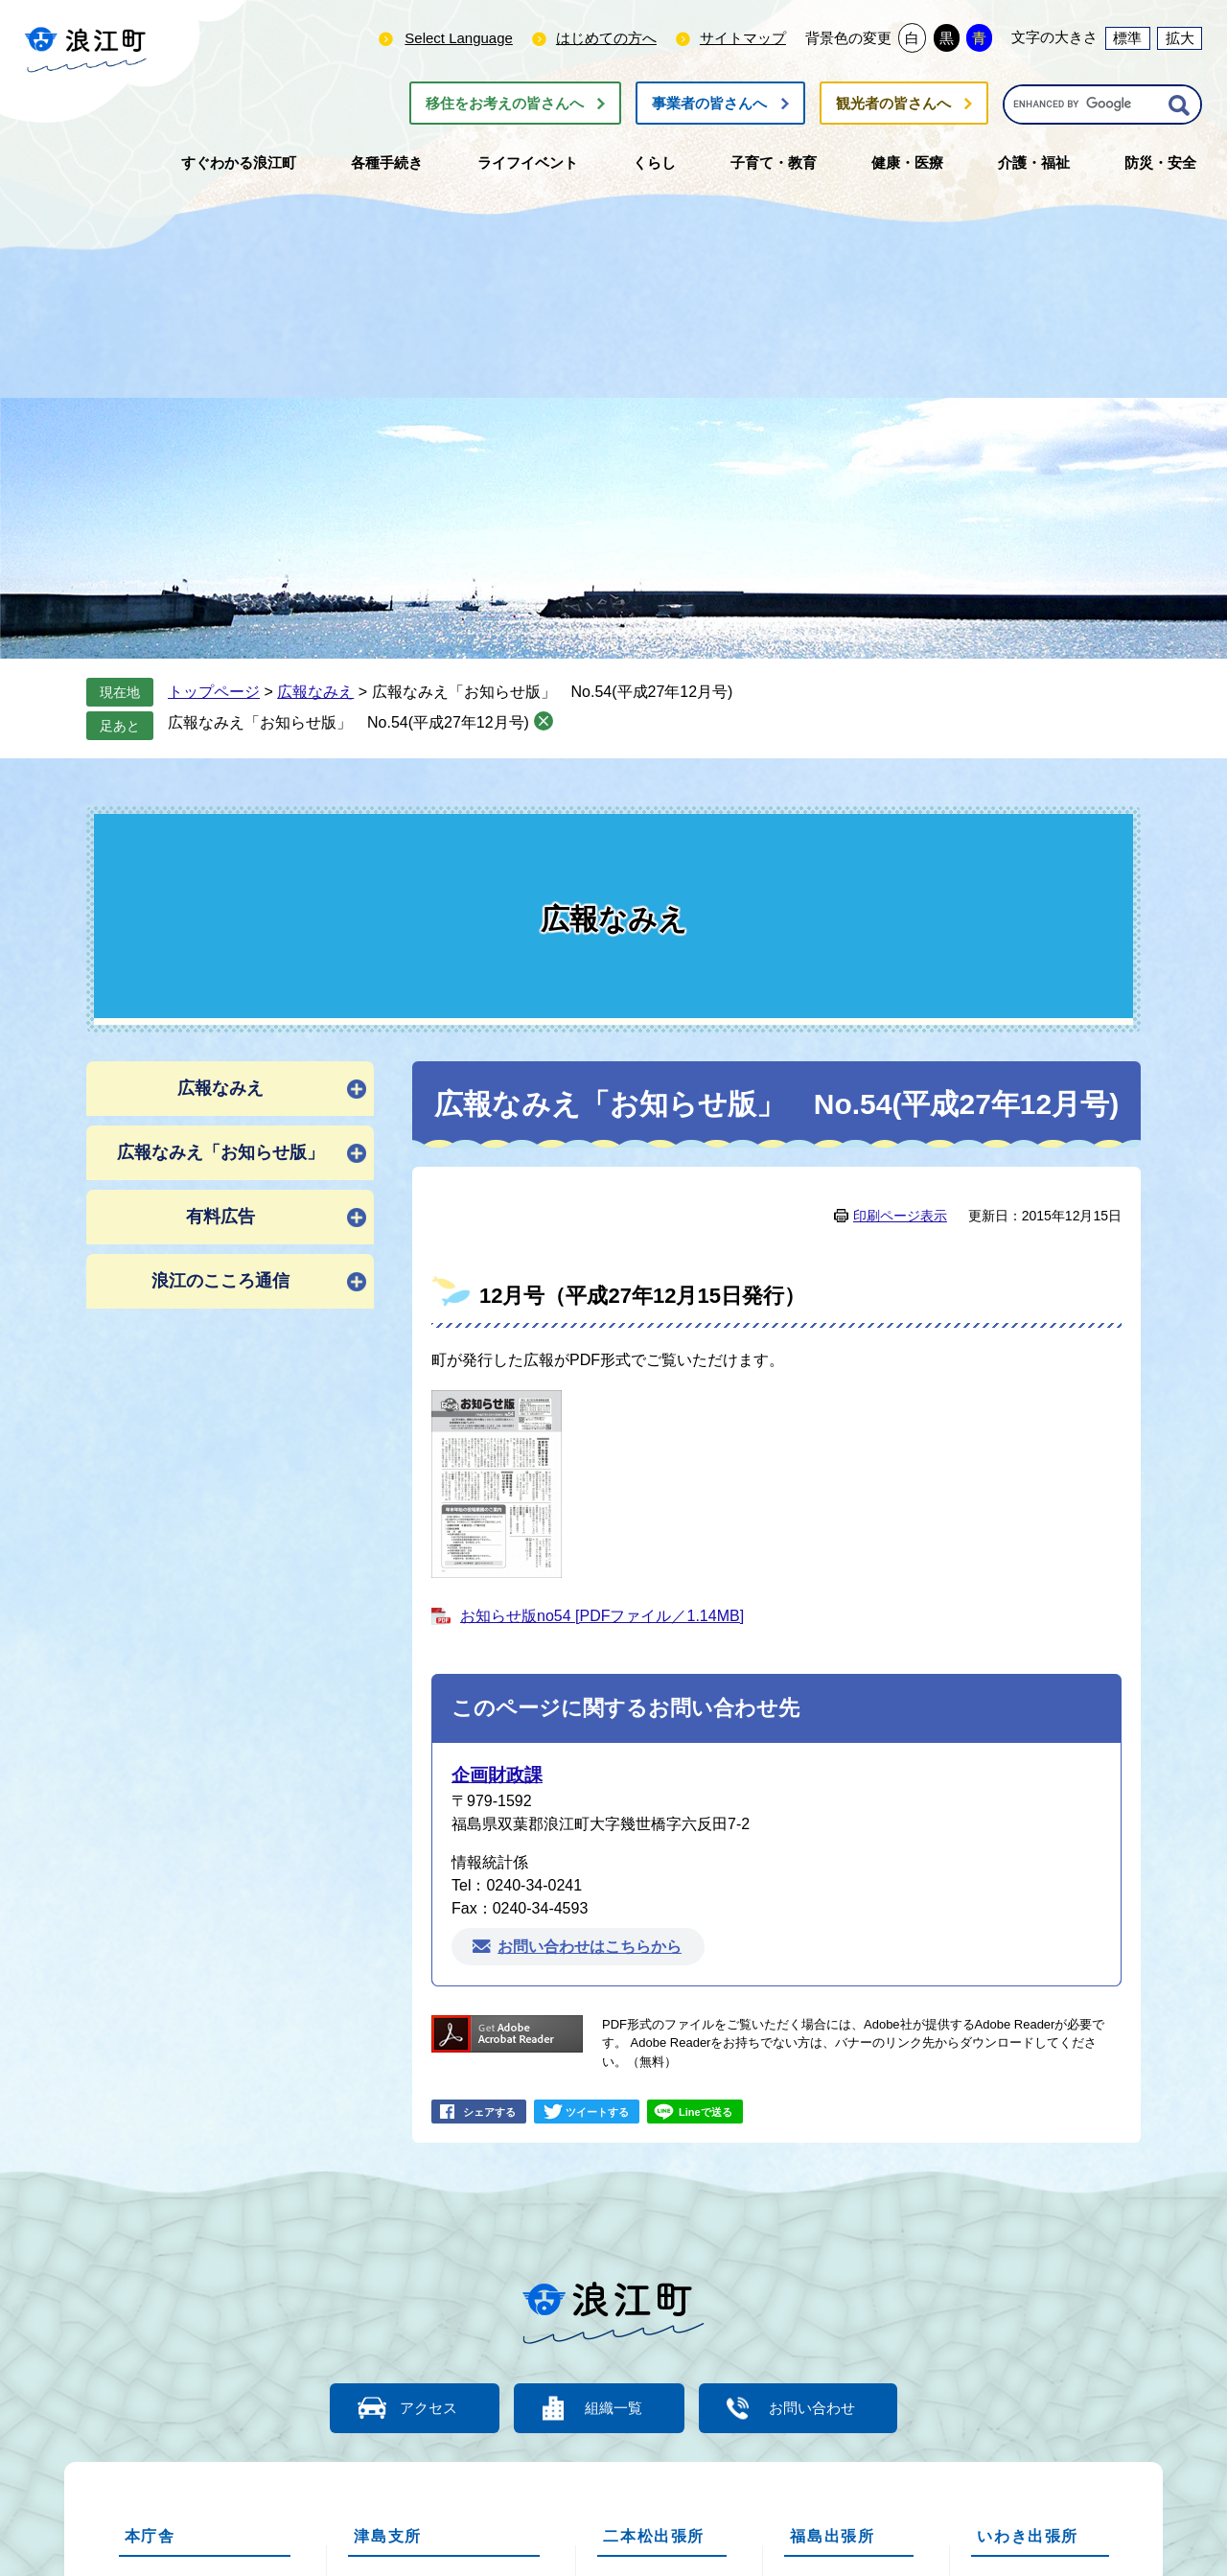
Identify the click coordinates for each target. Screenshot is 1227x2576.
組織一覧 (613, 2408)
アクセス (426, 2408)
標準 (1127, 38)
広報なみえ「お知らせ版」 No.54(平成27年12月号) (348, 722)
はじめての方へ (606, 38)
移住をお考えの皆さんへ (505, 103)
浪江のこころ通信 (220, 1280)
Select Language (459, 38)
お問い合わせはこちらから (590, 1946)
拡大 (1180, 38)
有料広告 (220, 1216)
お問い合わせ (815, 2408)
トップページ (214, 692)
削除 (543, 721)
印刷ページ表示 (900, 1215)
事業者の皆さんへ (709, 103)
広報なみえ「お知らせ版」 (220, 1152)
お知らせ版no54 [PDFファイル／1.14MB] (602, 1616)
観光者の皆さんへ (893, 103)
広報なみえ (315, 692)
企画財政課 (497, 1775)
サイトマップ (743, 38)
